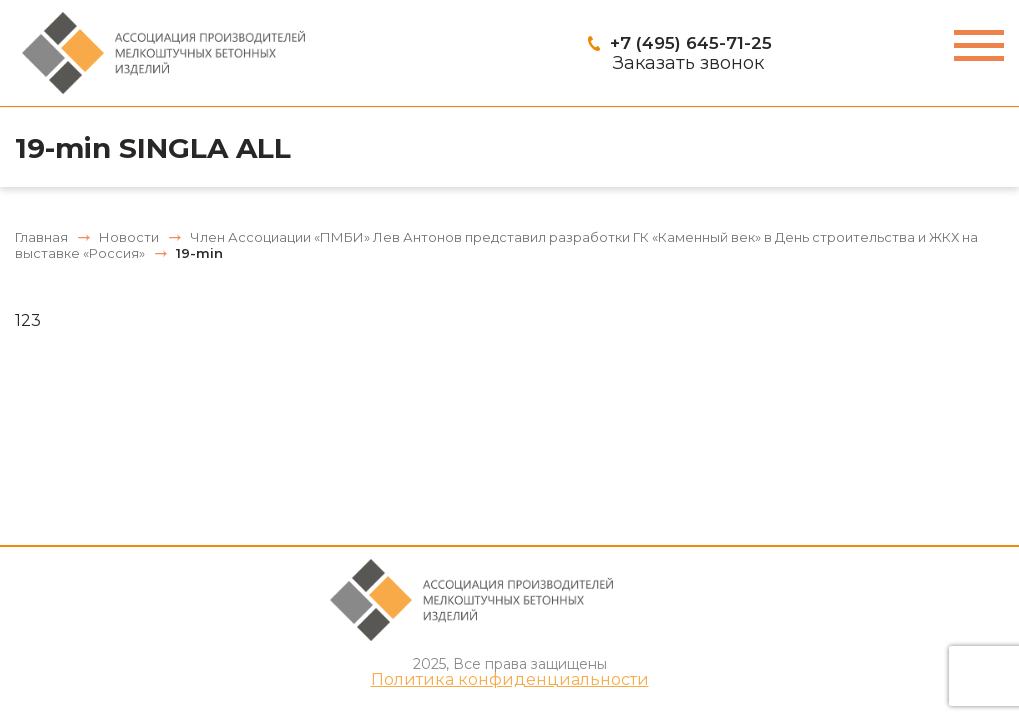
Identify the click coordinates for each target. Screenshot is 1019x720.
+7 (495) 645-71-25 (691, 43)
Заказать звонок (688, 63)
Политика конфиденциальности (510, 680)
